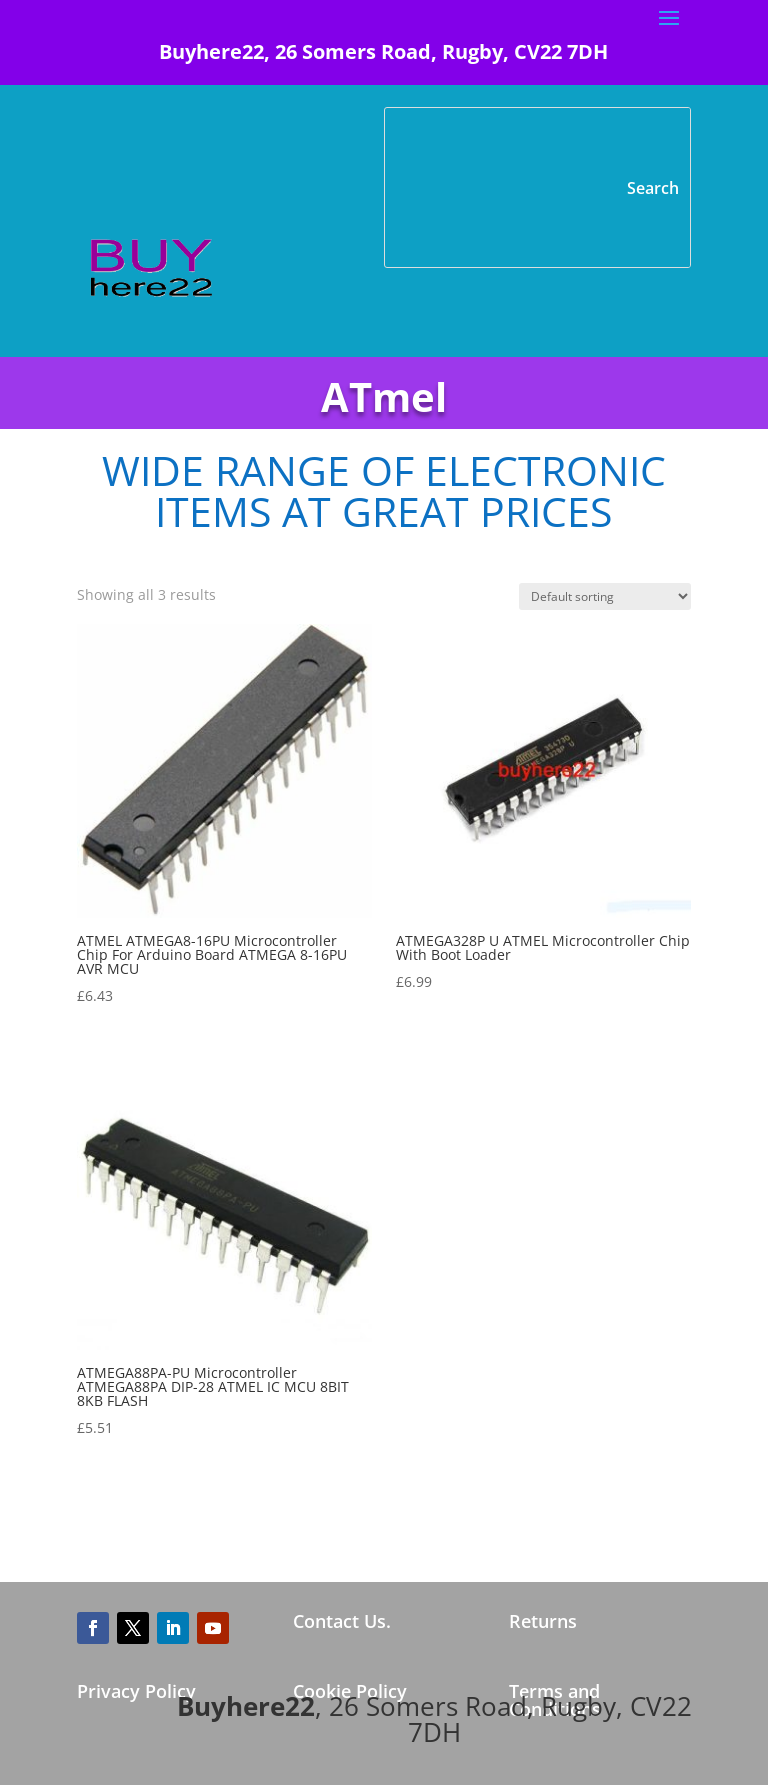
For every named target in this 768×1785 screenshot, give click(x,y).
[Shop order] (605, 596)
